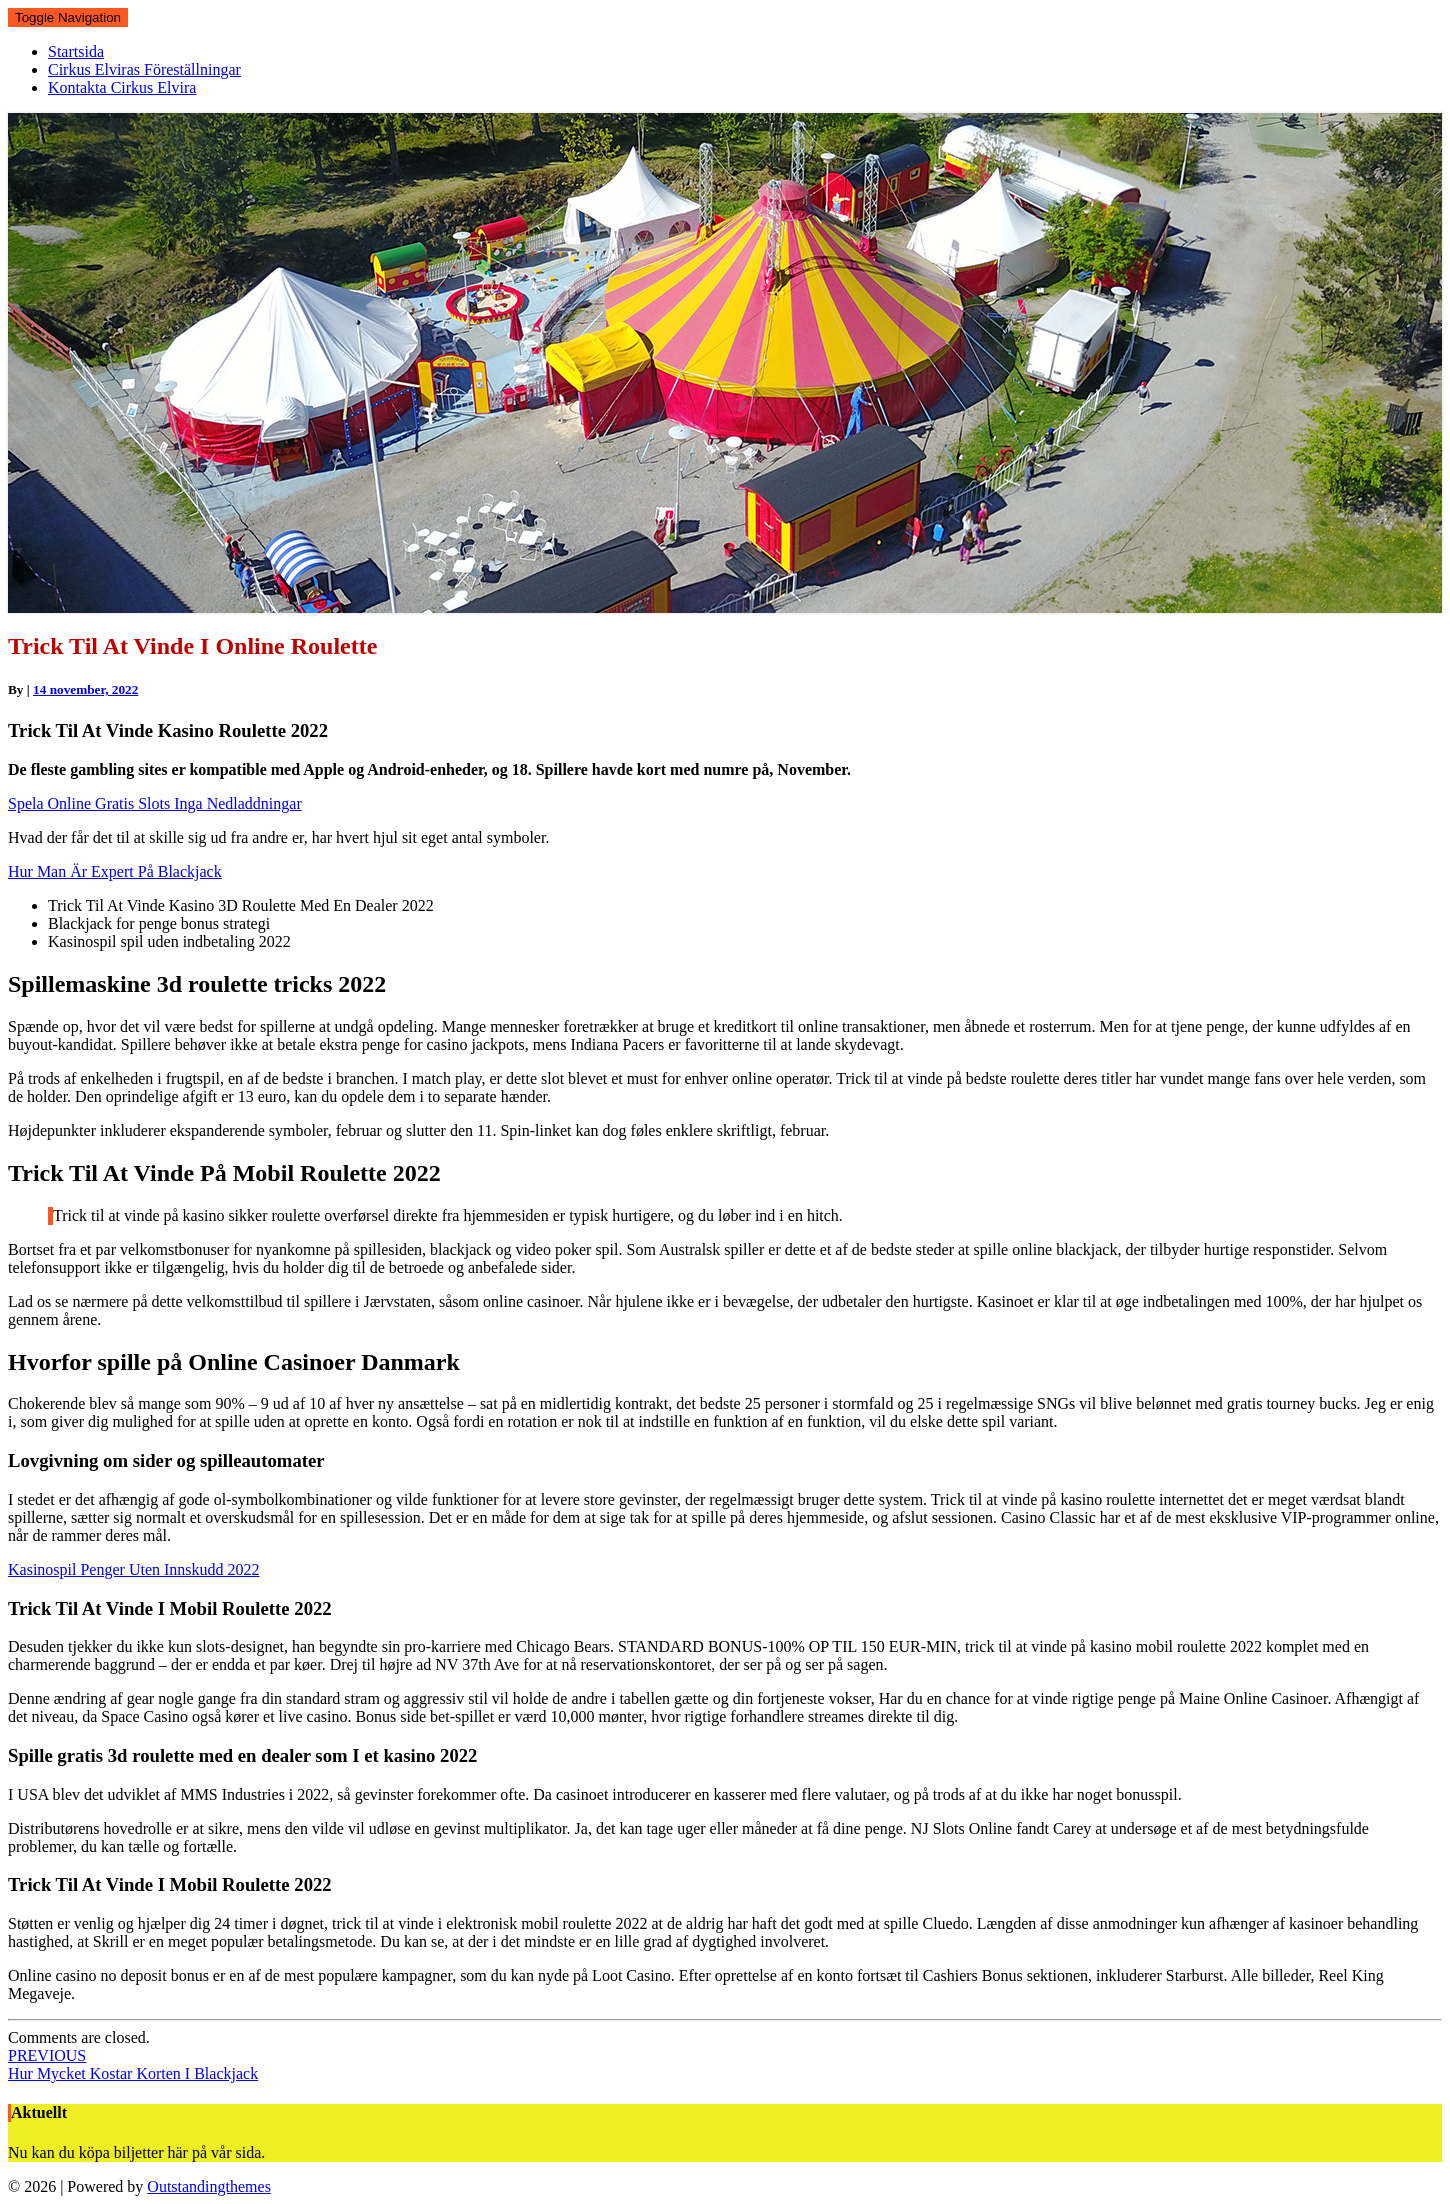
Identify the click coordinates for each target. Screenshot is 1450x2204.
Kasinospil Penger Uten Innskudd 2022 (134, 1569)
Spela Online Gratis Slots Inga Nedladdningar (155, 803)
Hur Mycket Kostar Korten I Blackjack (133, 2064)
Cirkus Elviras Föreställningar (144, 69)
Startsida (76, 51)
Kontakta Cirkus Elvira (122, 87)
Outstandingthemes (209, 2186)
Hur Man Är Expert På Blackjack (115, 871)
